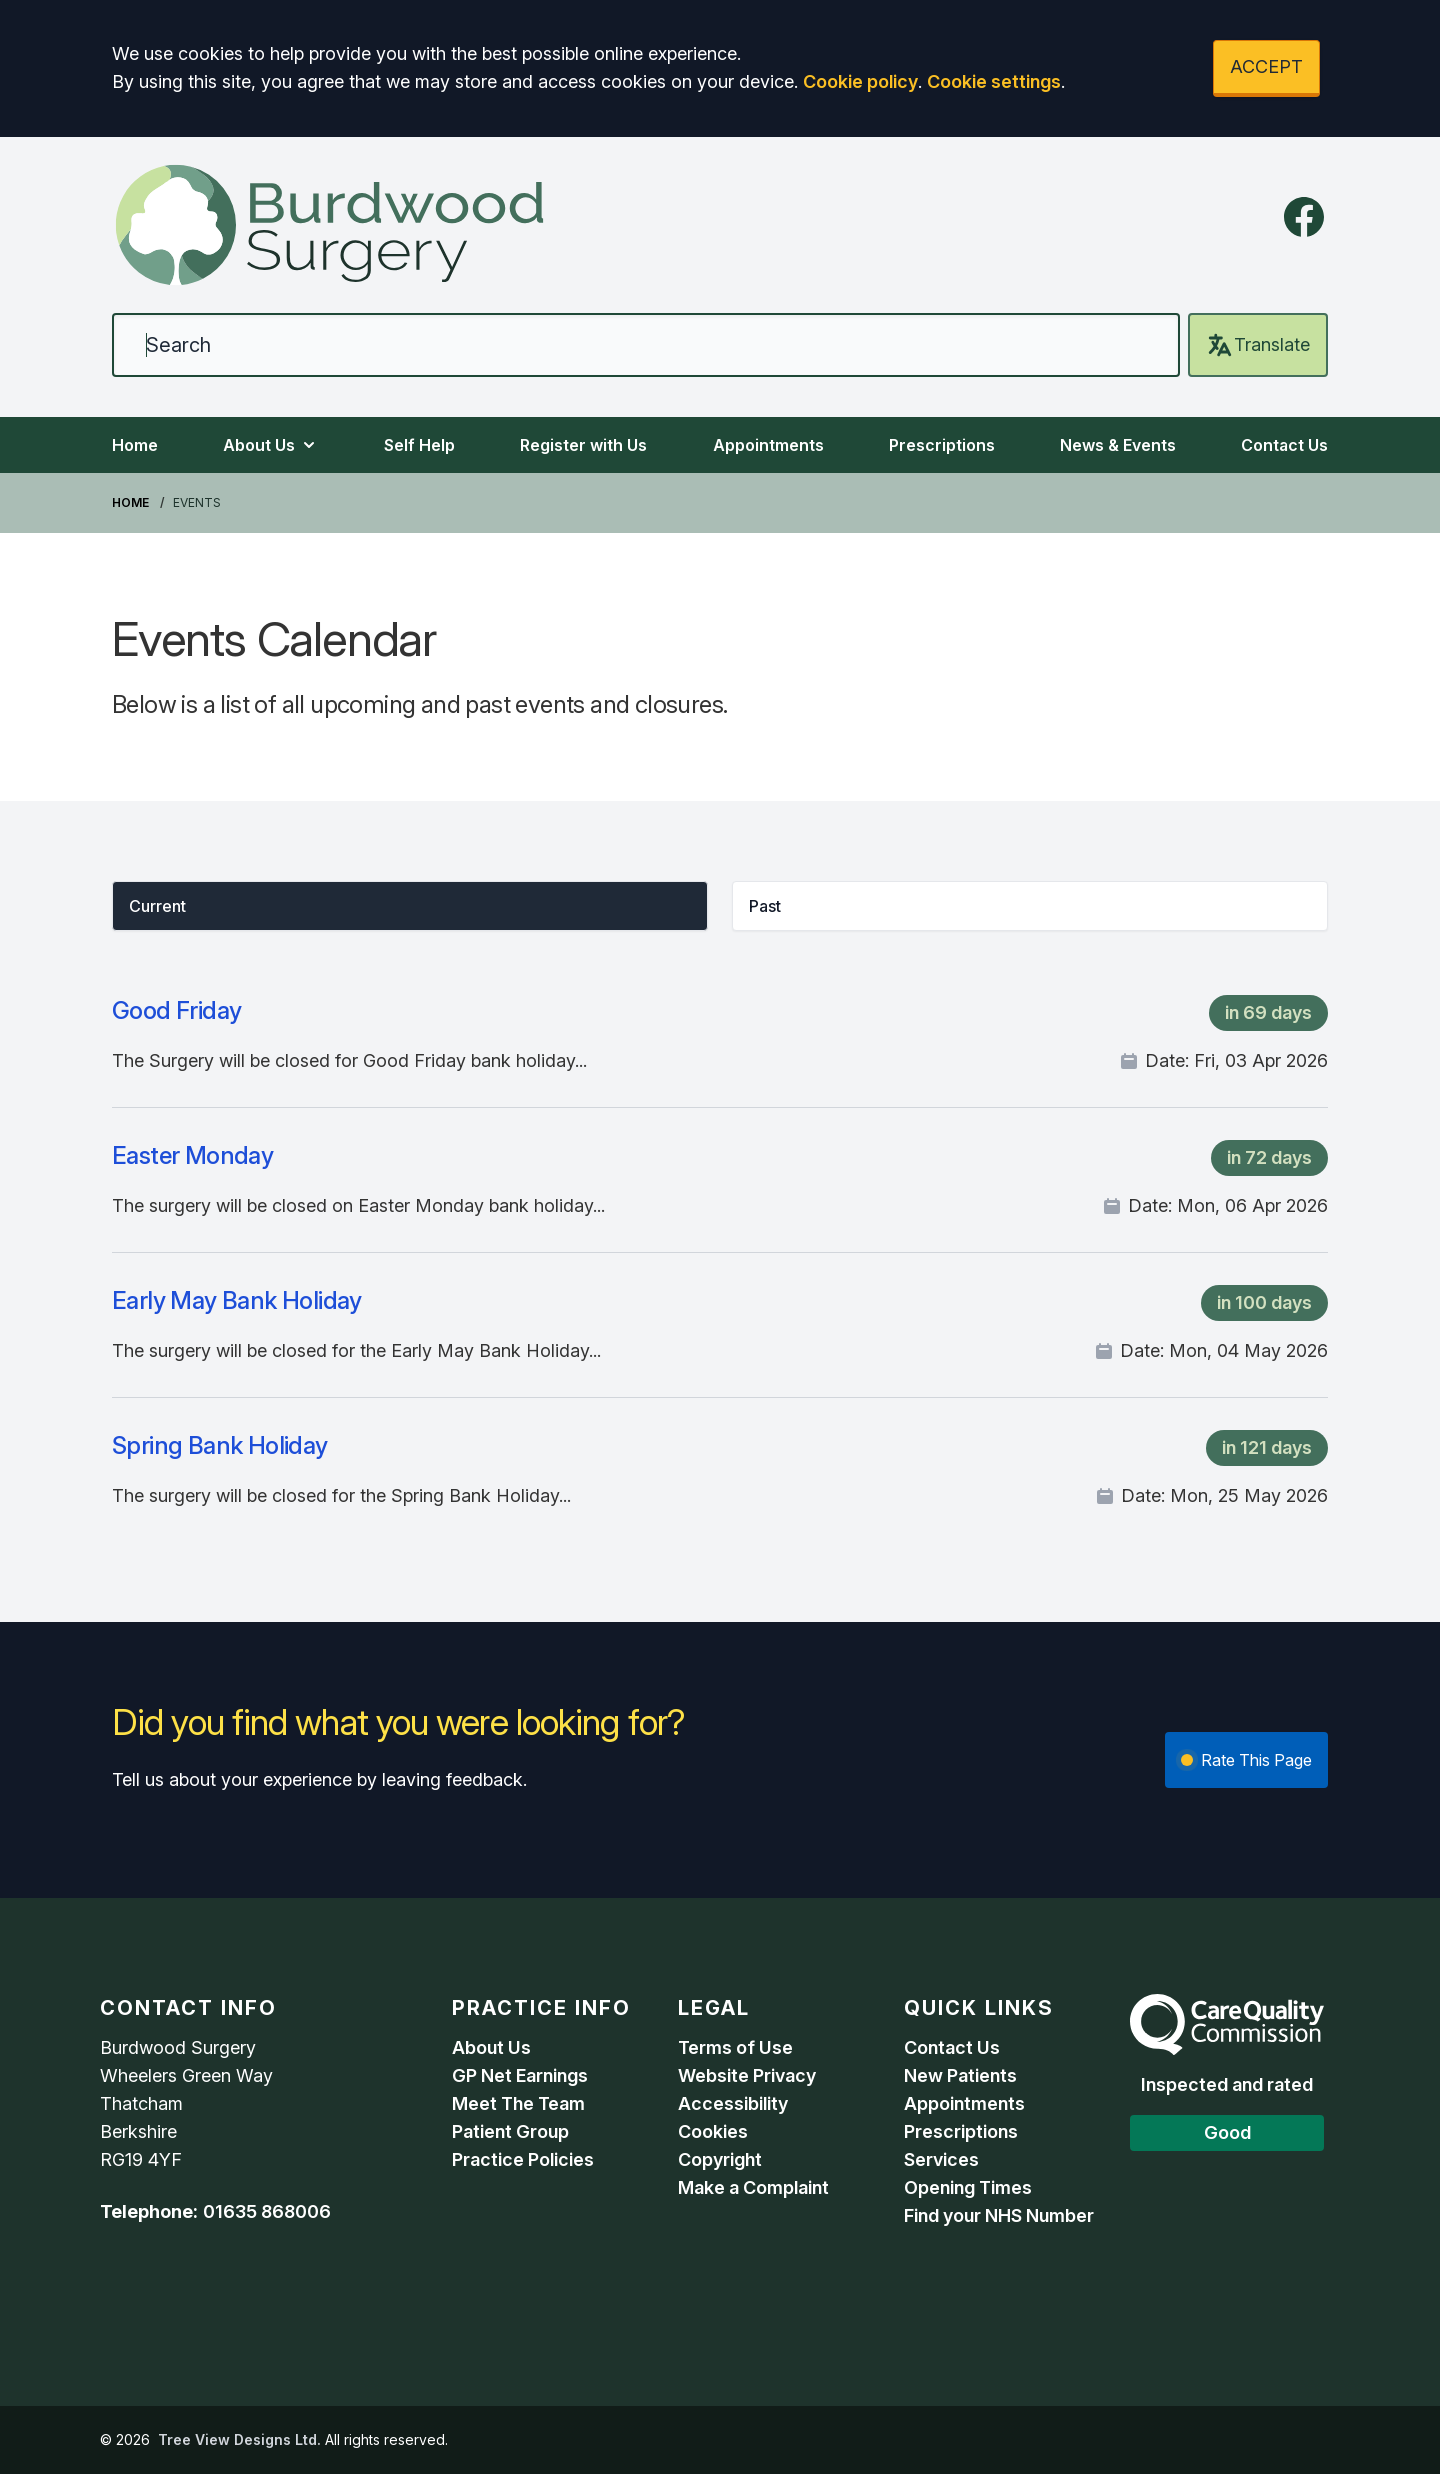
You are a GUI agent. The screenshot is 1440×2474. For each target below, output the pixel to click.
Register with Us (583, 445)
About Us (271, 445)
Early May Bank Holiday (237, 1300)
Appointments (768, 445)
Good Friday (176, 1010)
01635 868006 (267, 2211)
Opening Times (968, 2187)
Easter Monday (192, 1155)
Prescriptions (942, 445)
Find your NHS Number (999, 2215)
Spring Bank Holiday (220, 1445)
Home (135, 445)
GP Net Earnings (520, 2075)
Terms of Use (735, 2047)
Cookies (713, 2131)
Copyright (720, 2159)
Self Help (419, 445)
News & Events (1118, 445)
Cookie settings (994, 81)
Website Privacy (747, 2075)
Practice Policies (523, 2159)
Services (941, 2159)
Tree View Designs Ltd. (239, 2439)
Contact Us (1284, 445)
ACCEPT (1266, 66)
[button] (410, 906)
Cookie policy (860, 81)
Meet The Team (518, 2103)
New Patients (960, 2075)
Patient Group (510, 2131)
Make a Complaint (753, 2187)
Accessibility (733, 2103)
